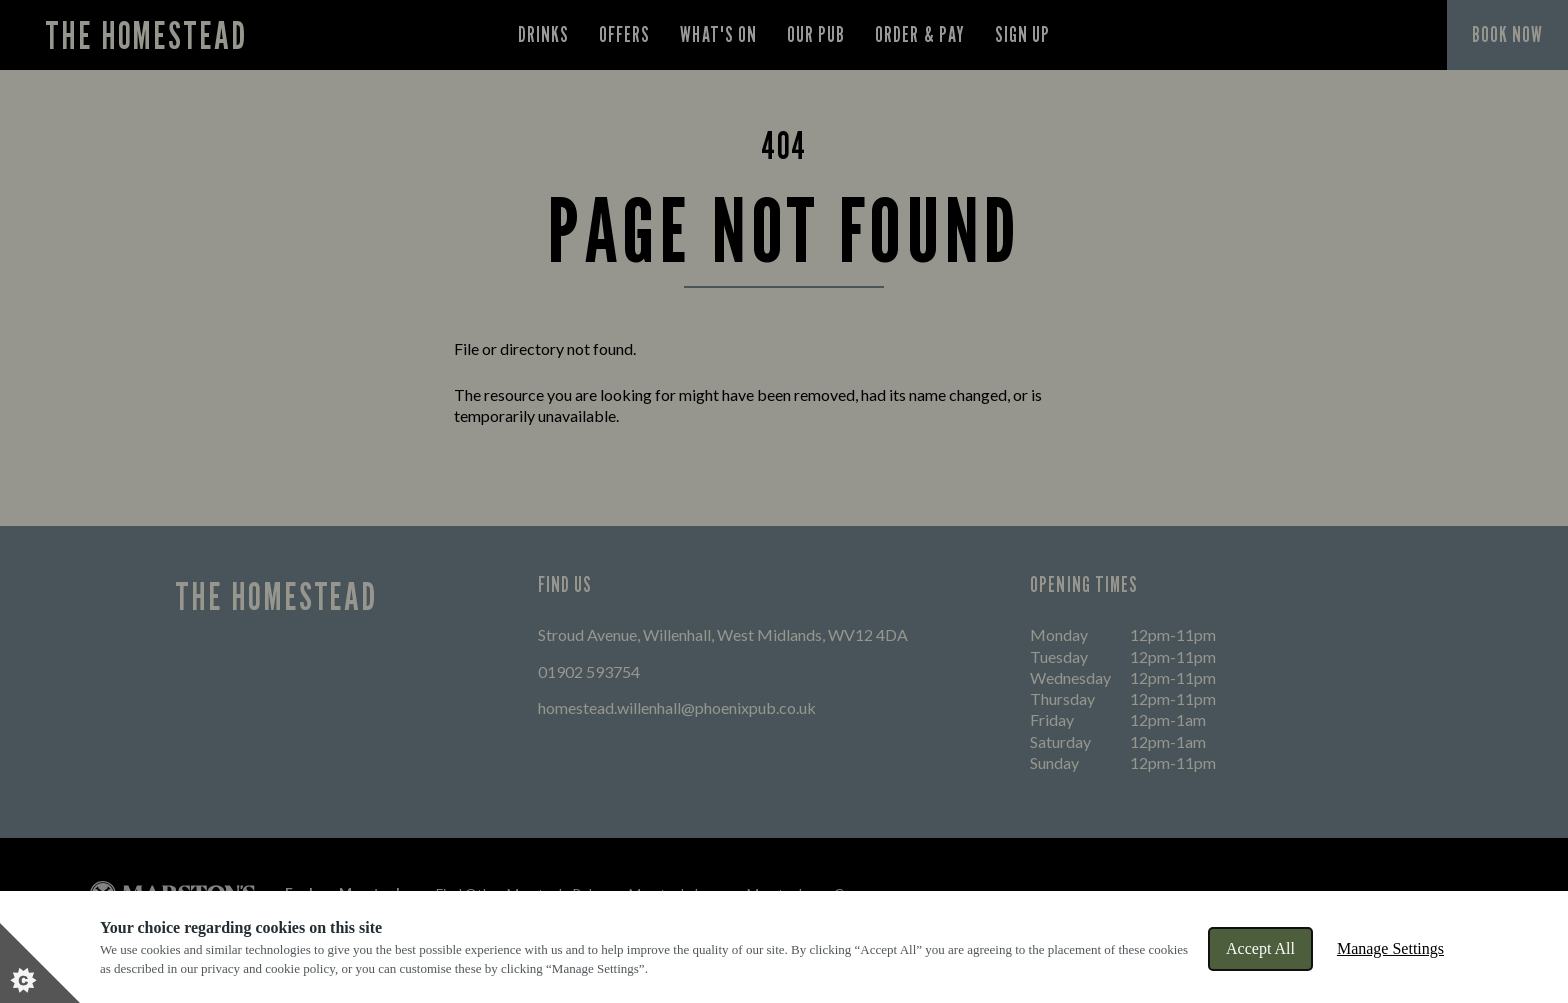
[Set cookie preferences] (40, 963)
